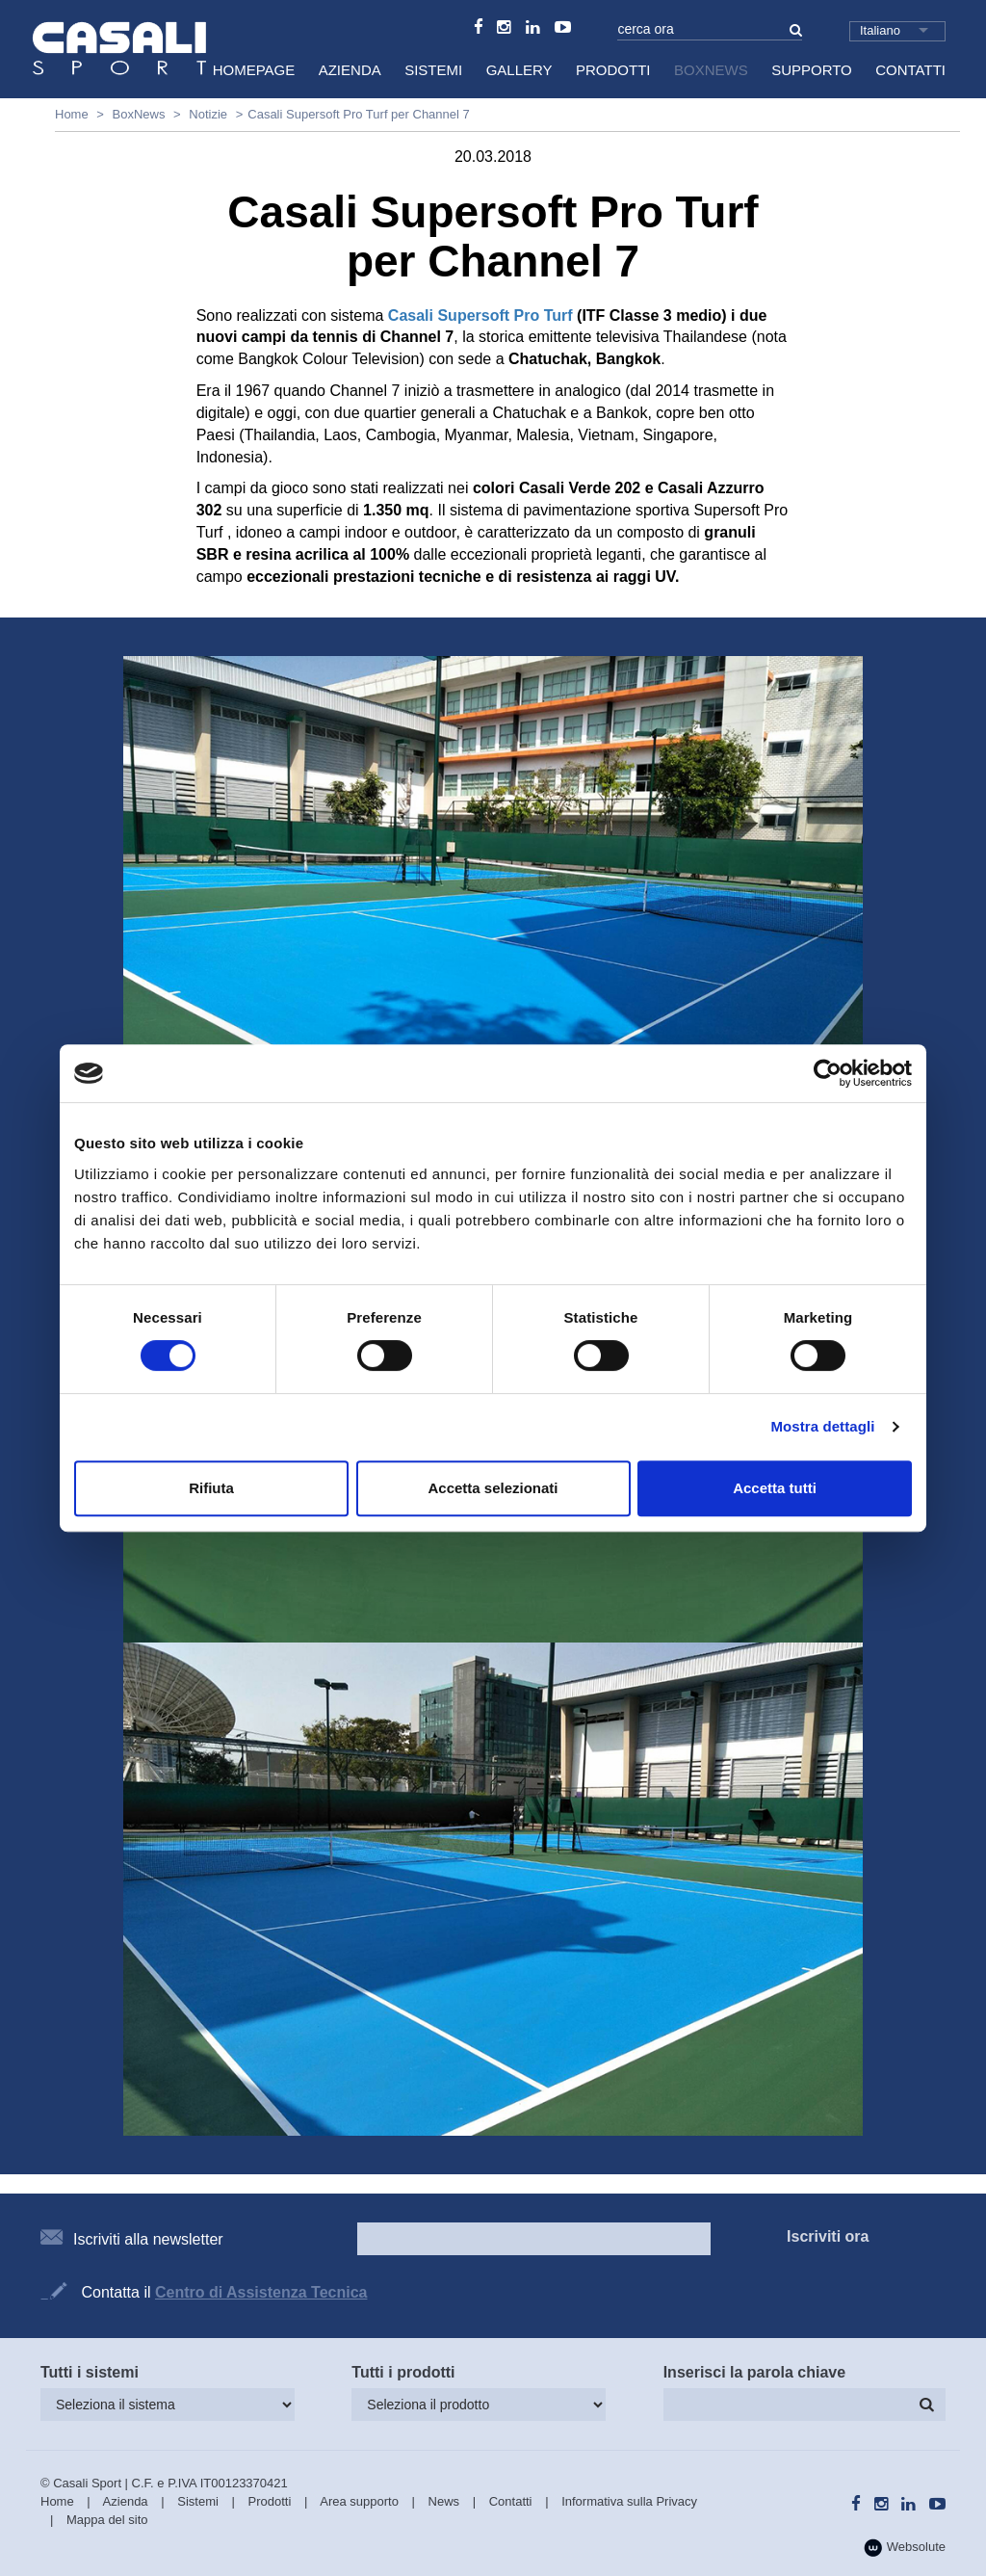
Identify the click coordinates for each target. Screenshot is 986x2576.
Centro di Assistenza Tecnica (261, 2292)
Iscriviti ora (828, 2236)
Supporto (811, 70)
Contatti (910, 70)
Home (72, 114)
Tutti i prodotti (402, 2372)
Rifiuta (211, 1488)
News (444, 2501)
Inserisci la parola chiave (754, 2372)
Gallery (519, 70)
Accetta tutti (775, 1488)
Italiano (880, 30)
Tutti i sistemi (89, 2372)
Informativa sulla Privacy (629, 2501)
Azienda (350, 70)
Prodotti (613, 70)
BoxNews (711, 70)
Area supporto (359, 2501)
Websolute (905, 2547)
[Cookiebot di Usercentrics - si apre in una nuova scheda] (827, 1073)
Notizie (208, 114)
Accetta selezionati (493, 1488)
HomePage (254, 70)
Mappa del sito (107, 2519)
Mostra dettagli (822, 1426)
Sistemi (433, 70)
